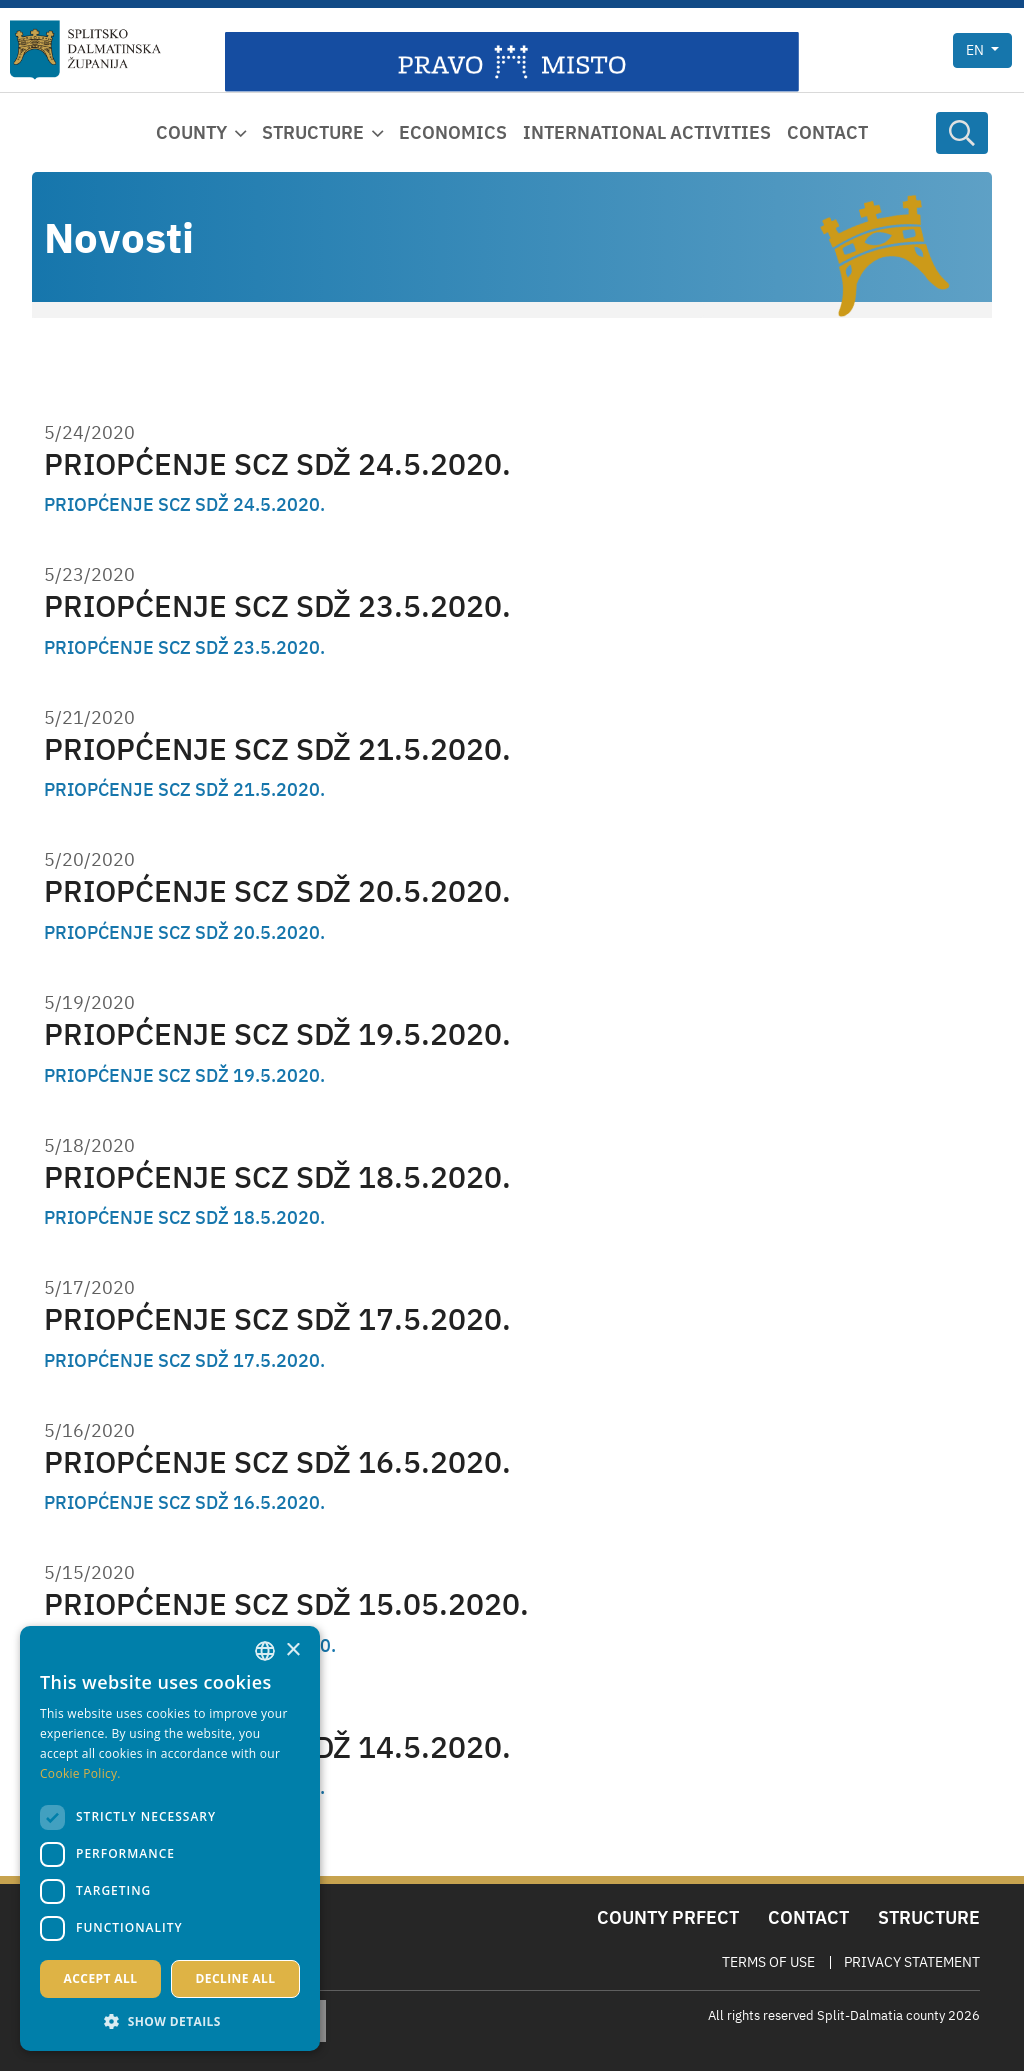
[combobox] (265, 1651)
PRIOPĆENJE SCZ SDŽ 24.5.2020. (277, 463)
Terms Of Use (768, 1962)
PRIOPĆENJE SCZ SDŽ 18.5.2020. (277, 1176)
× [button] (292, 1650)
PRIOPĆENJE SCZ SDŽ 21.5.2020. (277, 748)
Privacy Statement (912, 1962)
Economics (453, 132)
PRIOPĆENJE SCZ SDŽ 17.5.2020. (277, 1318)
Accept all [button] (101, 1978)
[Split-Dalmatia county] (85, 50)
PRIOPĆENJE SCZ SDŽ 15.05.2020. (286, 1603)
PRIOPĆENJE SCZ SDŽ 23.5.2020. (277, 605)
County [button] (191, 132)
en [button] (976, 50)
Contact (827, 132)
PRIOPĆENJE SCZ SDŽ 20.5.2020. (277, 890)
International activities (647, 132)
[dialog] (170, 1838)
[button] (170, 2021)
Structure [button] (313, 132)
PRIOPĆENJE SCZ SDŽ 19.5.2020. (277, 1033)
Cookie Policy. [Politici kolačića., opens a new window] (80, 1773)
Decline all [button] (236, 1978)
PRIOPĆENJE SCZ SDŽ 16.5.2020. (277, 1461)
